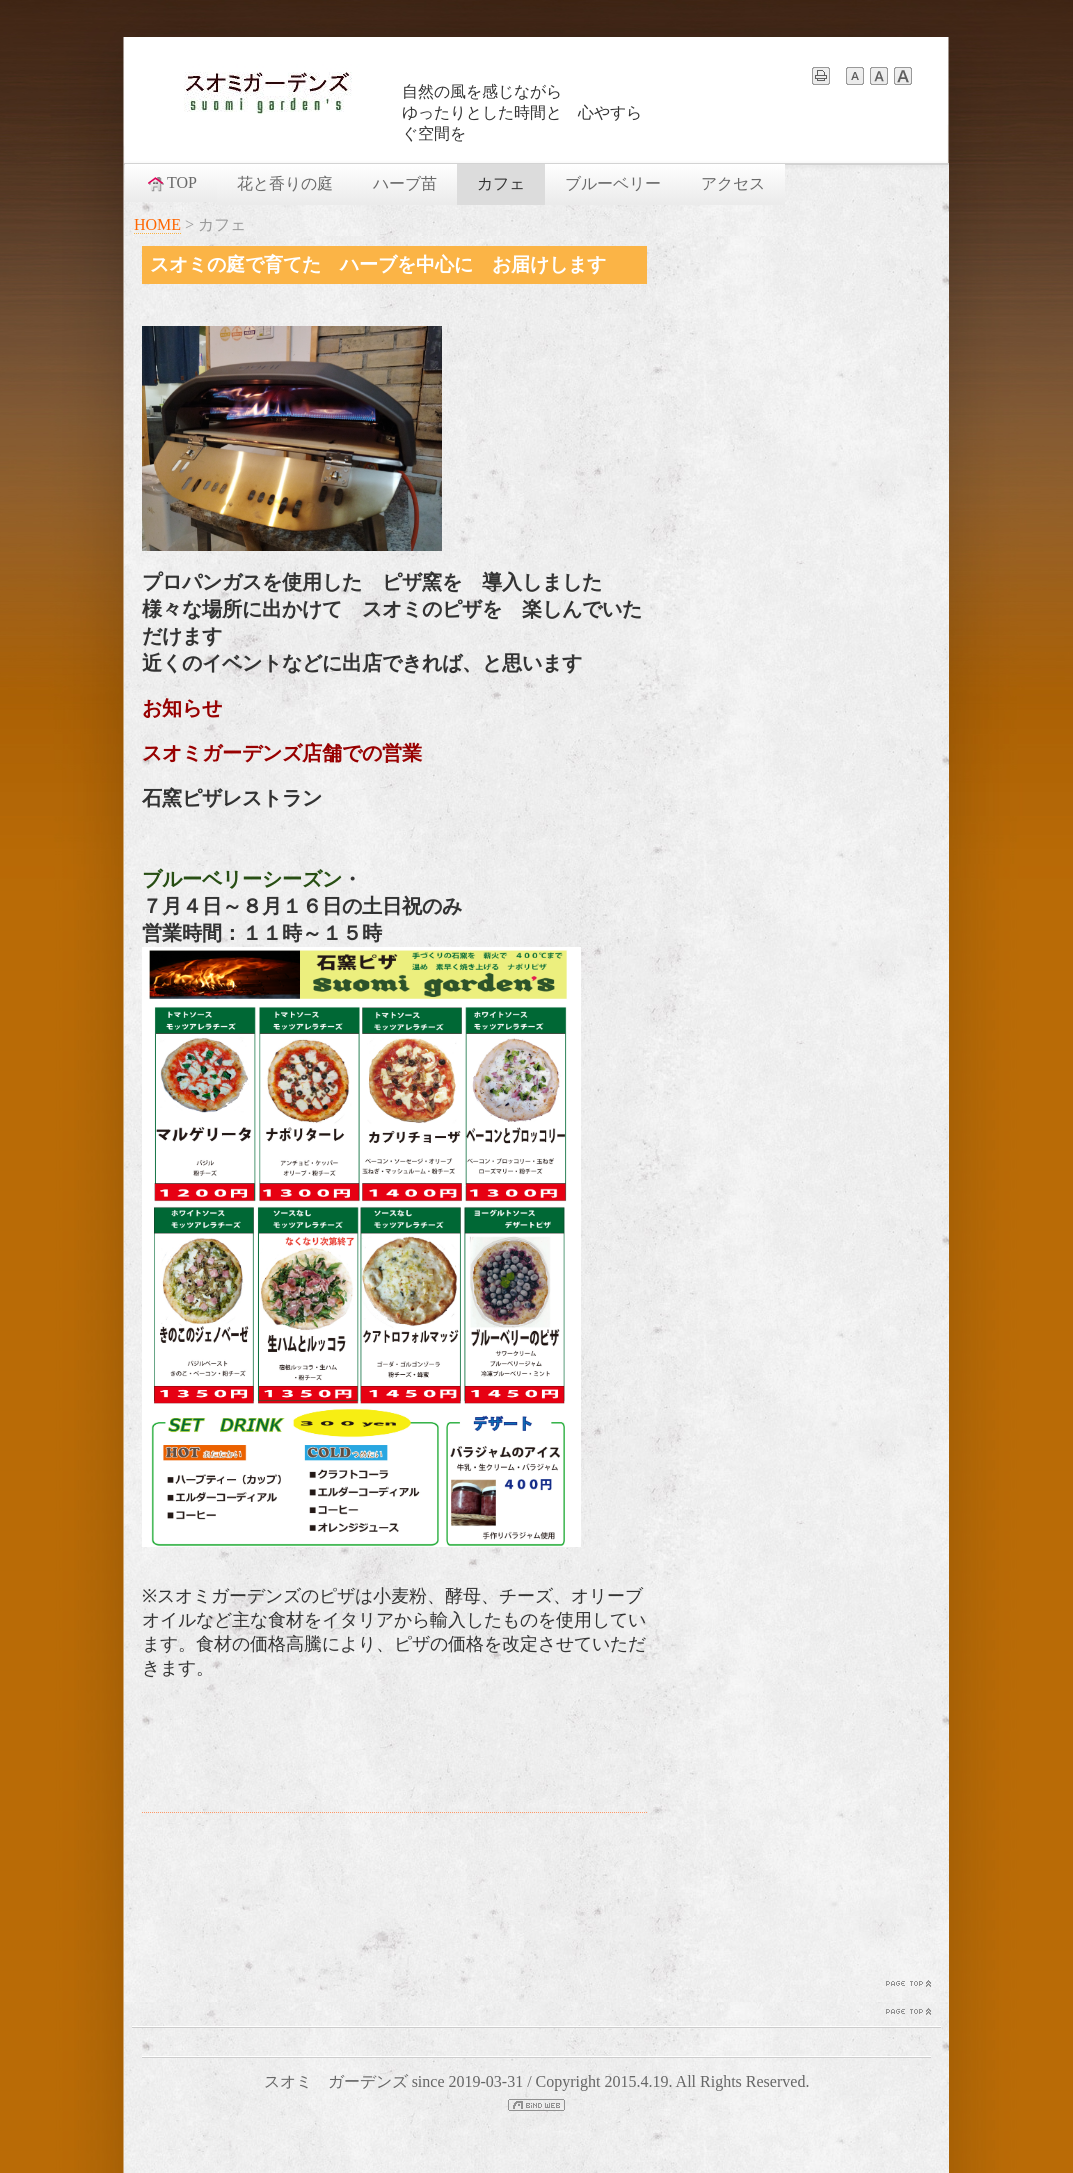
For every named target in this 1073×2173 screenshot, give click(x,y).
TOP (171, 183)
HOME (157, 224)
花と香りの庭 (285, 183)
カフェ (501, 183)
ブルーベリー (613, 183)
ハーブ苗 (405, 183)
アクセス (733, 183)
